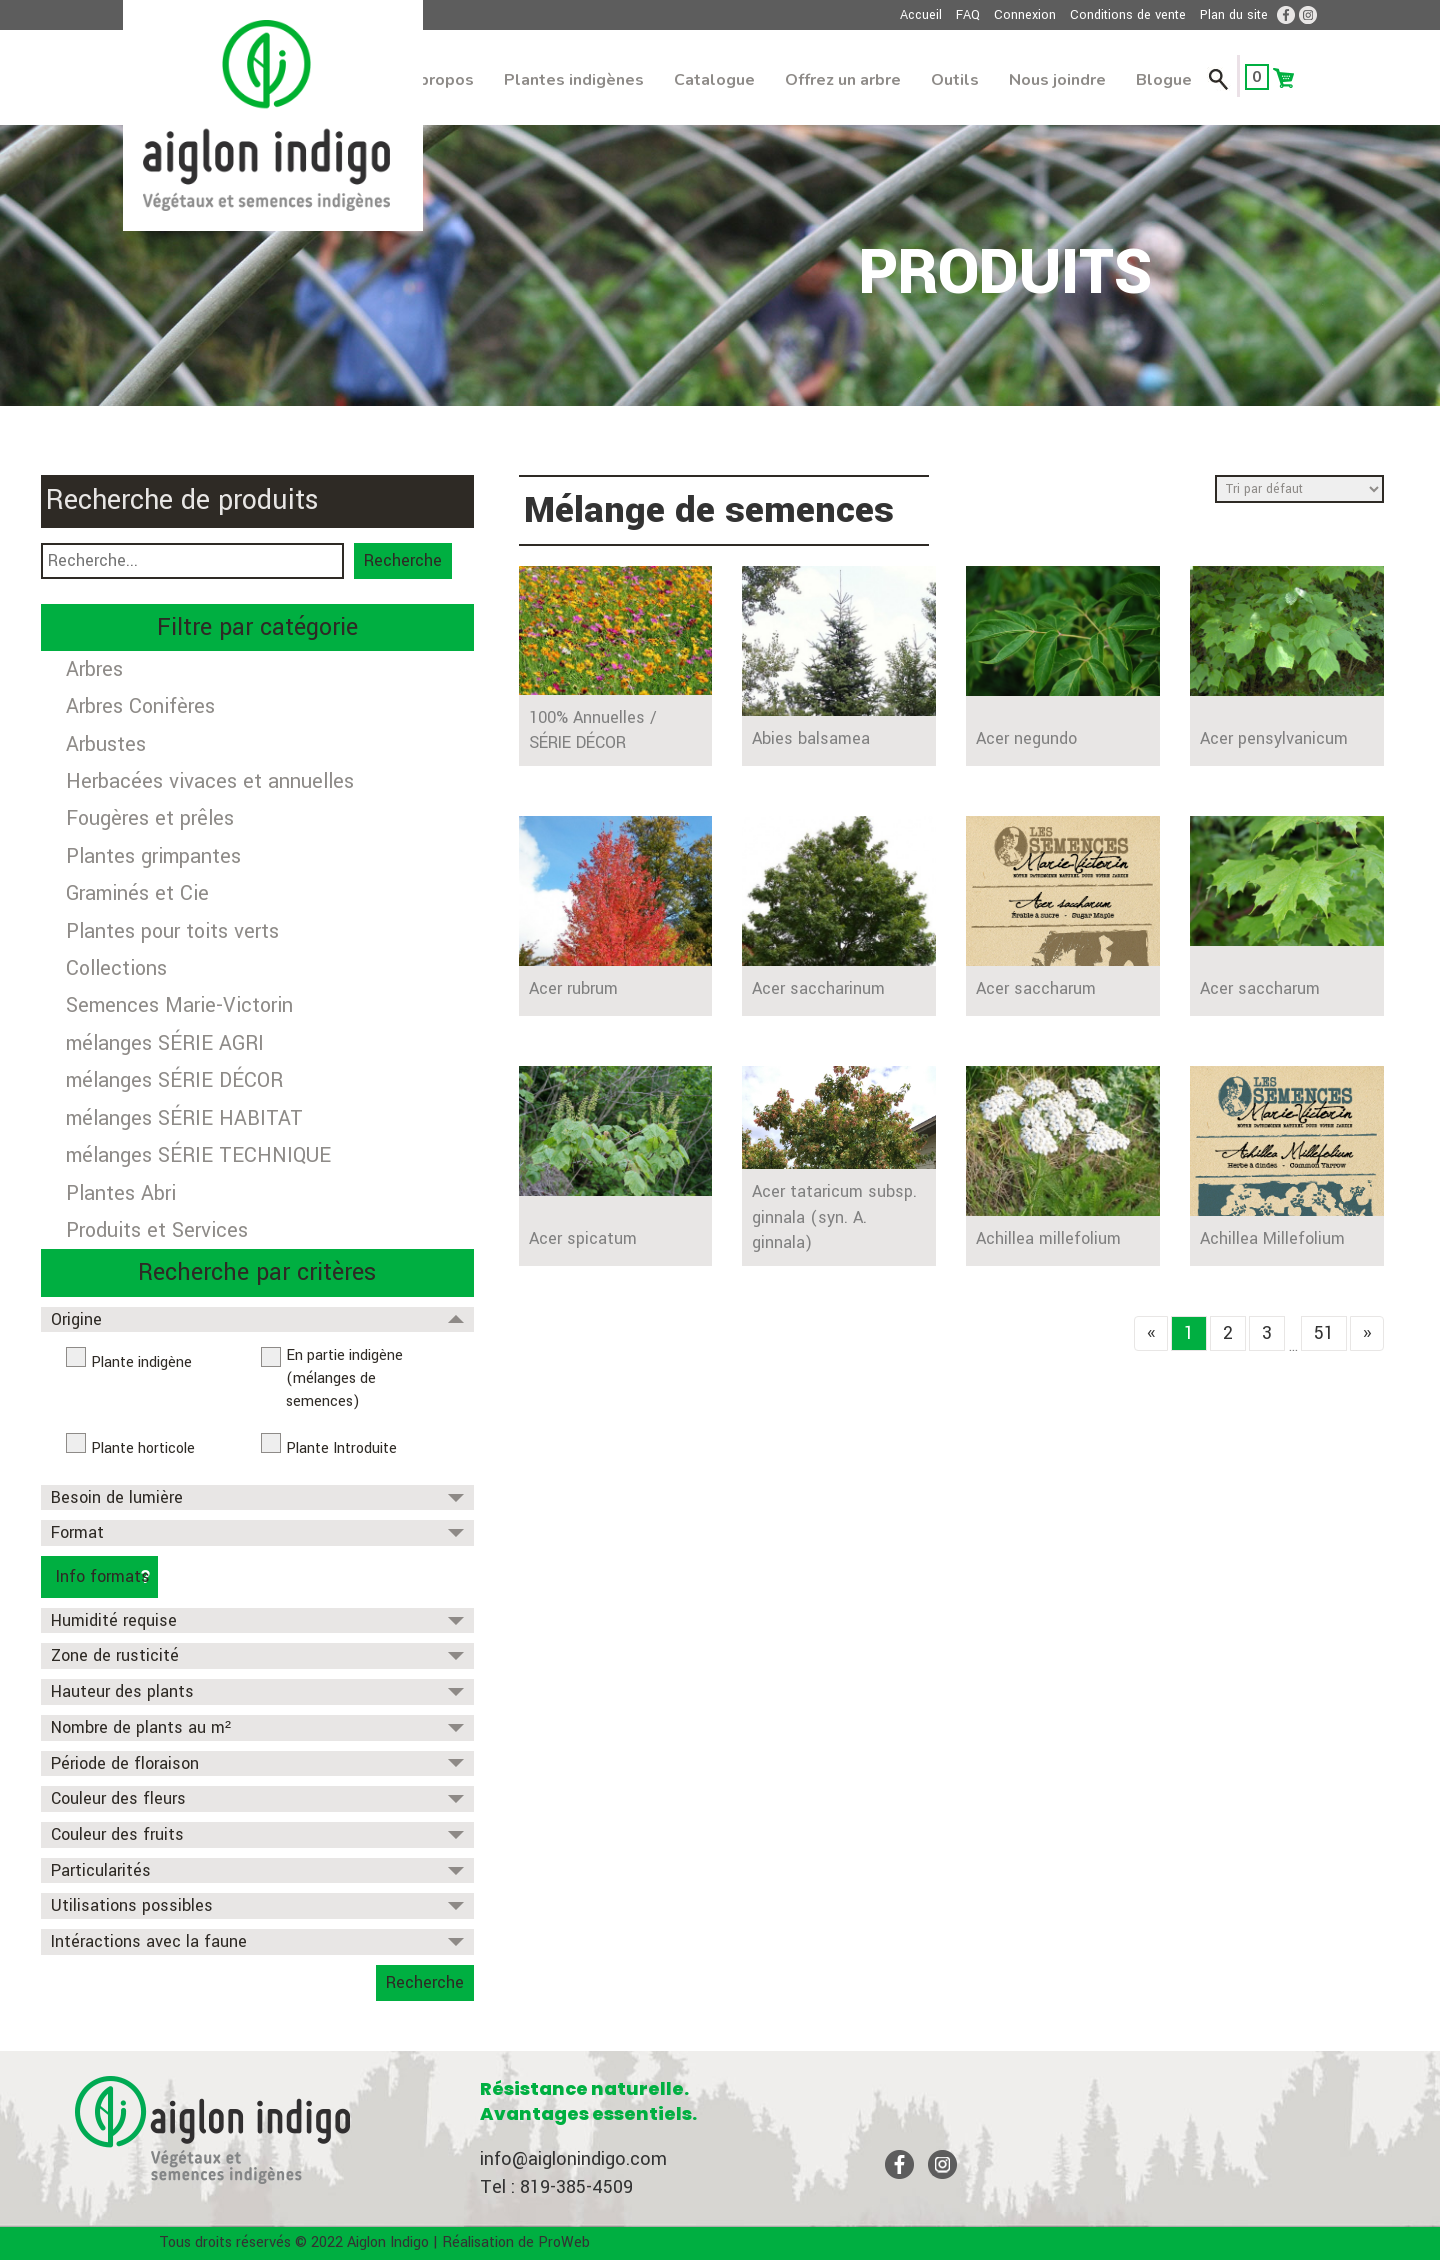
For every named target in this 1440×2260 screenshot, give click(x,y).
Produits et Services (157, 1230)
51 (1324, 1333)
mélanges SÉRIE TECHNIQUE (198, 1155)
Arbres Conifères (140, 706)
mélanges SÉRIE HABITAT (184, 1118)
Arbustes (106, 744)
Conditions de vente (1128, 15)
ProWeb (564, 2242)
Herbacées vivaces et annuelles (210, 781)
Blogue (1164, 80)
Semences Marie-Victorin (179, 1005)
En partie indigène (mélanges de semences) (344, 1378)
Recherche (403, 560)
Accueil (921, 15)
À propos (438, 80)
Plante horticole (143, 1448)
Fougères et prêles (150, 818)
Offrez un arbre (843, 80)
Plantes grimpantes (153, 856)
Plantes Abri (121, 1193)
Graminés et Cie (137, 893)
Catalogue (714, 80)
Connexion (1025, 15)
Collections (116, 968)
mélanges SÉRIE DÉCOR (174, 1080)
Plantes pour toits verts (172, 931)
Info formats (103, 1576)
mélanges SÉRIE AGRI (165, 1043)
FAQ (968, 15)
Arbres (94, 669)
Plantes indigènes (574, 80)
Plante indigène (141, 1362)
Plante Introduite (341, 1448)
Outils (955, 80)
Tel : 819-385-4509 (556, 2187)
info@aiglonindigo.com (573, 2159)
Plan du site (1234, 15)
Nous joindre (1057, 80)
